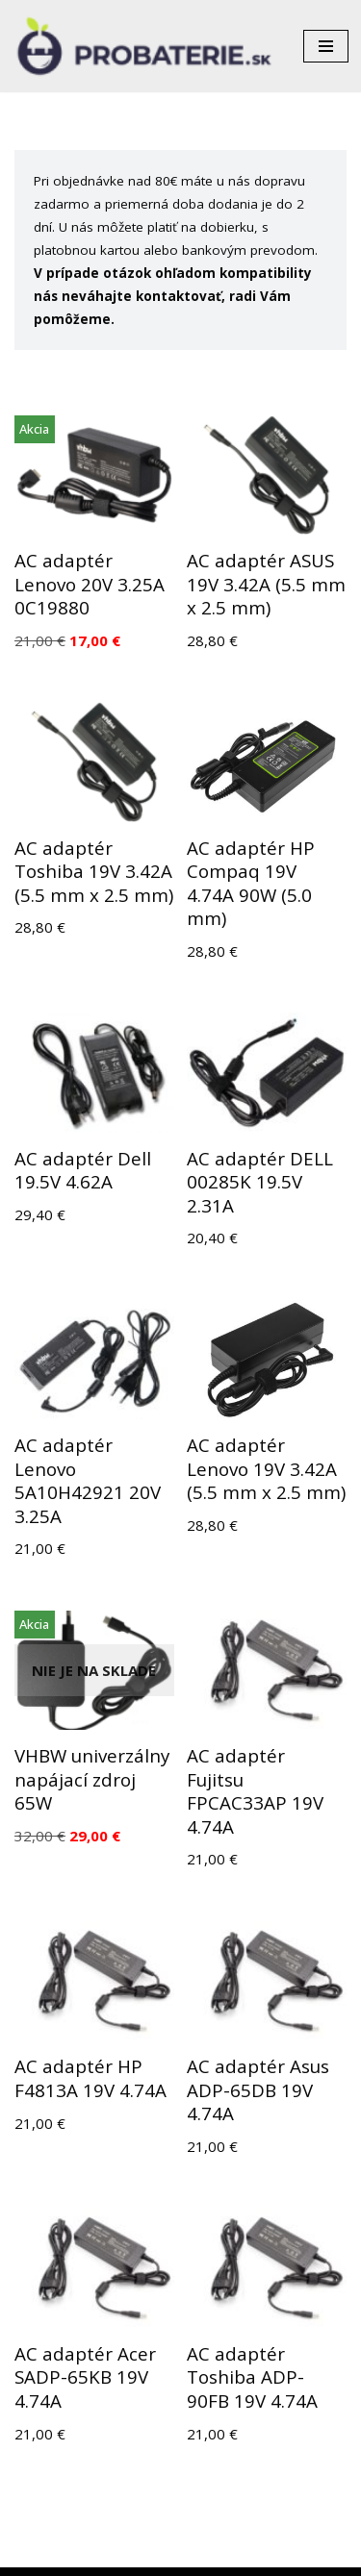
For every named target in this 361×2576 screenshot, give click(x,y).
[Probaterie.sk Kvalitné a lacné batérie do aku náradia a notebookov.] (144, 46)
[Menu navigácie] (325, 46)
